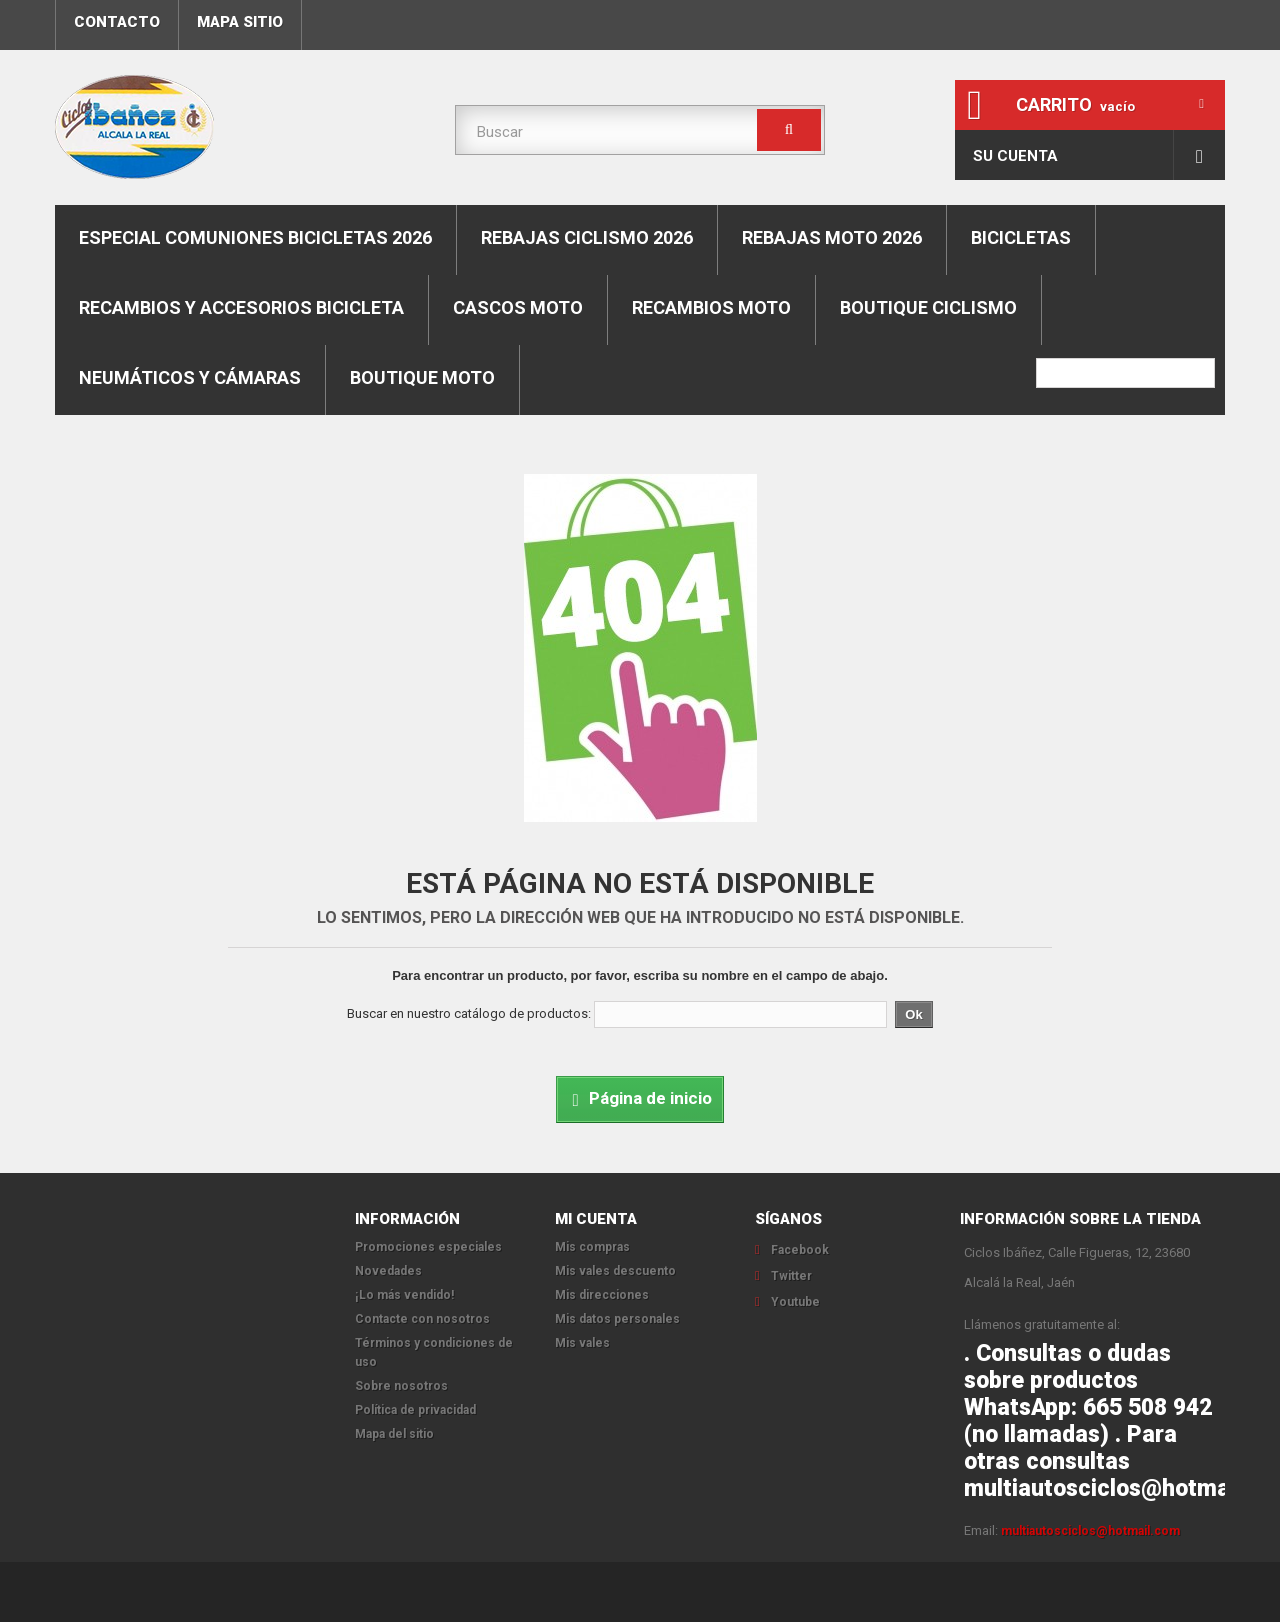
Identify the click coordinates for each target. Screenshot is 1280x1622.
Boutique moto (422, 377)
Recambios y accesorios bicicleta (241, 307)
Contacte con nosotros (422, 1319)
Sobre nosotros (401, 1386)
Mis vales (582, 1343)
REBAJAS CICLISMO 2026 (587, 237)
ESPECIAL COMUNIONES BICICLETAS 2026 (255, 237)
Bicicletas (1021, 237)
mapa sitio (240, 22)
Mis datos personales (617, 1319)
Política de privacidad (415, 1410)
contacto (117, 22)
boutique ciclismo (928, 307)
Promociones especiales (428, 1247)
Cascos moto (518, 307)
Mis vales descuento (615, 1271)
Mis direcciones (602, 1295)
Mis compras (592, 1247)
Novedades (388, 1271)
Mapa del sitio (394, 1434)
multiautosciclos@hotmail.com (1090, 1531)
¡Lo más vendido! (404, 1295)
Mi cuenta (596, 1219)
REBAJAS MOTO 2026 (832, 237)
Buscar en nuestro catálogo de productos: (469, 1013)
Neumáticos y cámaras (190, 377)
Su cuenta (1015, 156)
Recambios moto (711, 307)
